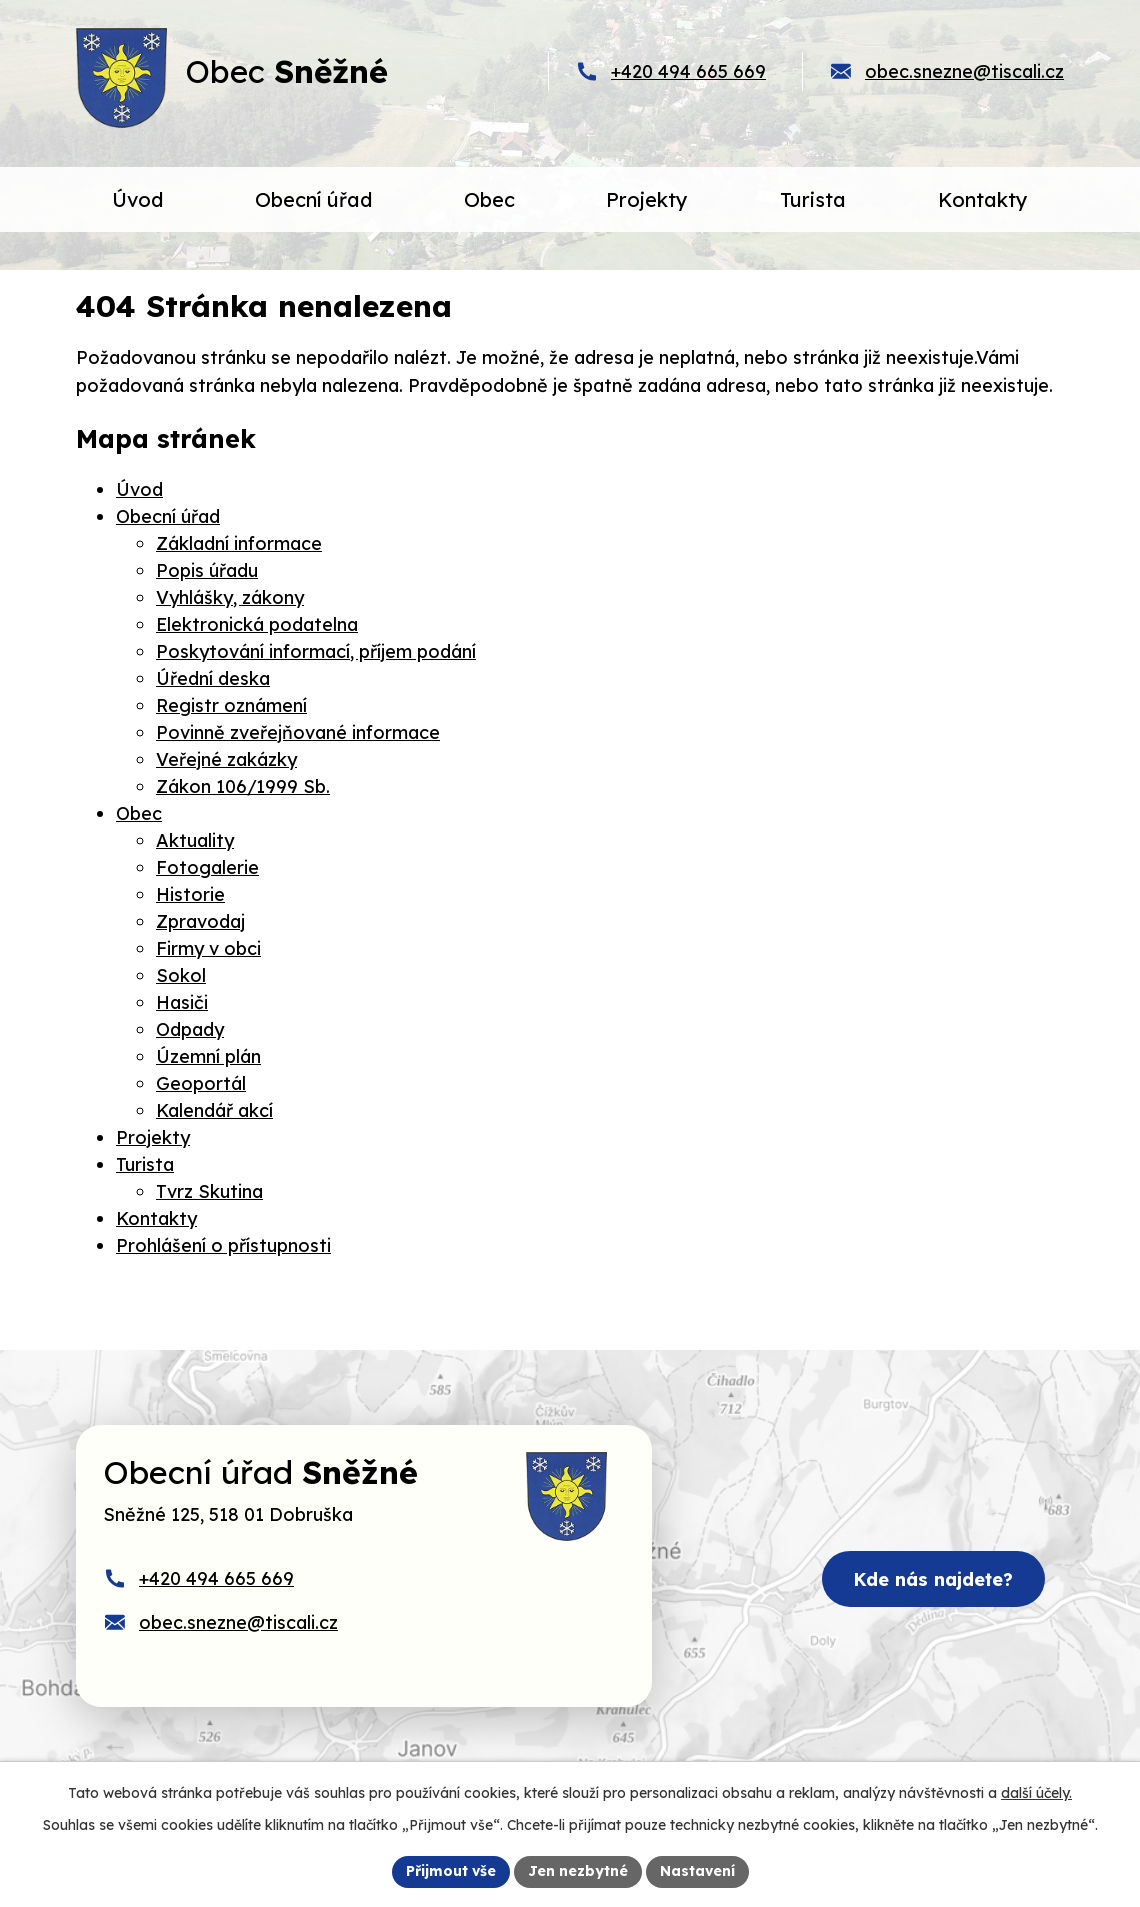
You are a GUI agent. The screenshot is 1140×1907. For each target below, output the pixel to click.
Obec (139, 813)
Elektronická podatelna (257, 624)
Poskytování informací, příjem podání (316, 651)
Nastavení (697, 1871)
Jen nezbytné (578, 1871)
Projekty (153, 1137)
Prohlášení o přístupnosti (223, 1245)
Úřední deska (213, 678)
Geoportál (201, 1083)
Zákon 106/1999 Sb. (243, 786)
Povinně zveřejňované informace (298, 732)
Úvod (139, 489)
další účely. (1036, 1793)
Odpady (190, 1029)
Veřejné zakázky (226, 759)
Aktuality (195, 840)
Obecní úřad (168, 516)
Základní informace (239, 543)
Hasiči (182, 1002)
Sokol (181, 975)
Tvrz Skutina (209, 1191)
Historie (190, 894)
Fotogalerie (207, 867)
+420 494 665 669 (688, 71)
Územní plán (208, 1056)
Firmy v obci (208, 948)
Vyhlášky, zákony (230, 597)
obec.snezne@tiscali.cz (964, 71)
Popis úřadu (207, 570)
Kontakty (156, 1218)
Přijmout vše (451, 1871)
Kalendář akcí (214, 1110)
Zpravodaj (200, 921)
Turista (145, 1164)
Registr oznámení (231, 705)
